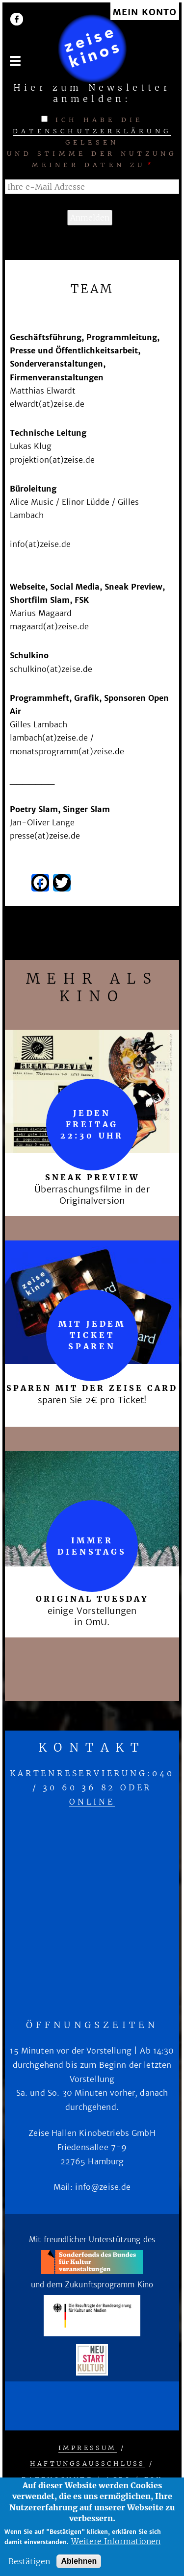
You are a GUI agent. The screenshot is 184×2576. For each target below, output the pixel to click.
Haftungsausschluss (87, 2463)
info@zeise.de (103, 2187)
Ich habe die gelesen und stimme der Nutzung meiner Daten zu (92, 142)
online (92, 1802)
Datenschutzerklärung (92, 131)
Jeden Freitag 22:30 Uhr (92, 1124)
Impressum (87, 2448)
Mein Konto (145, 12)
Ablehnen (79, 2561)
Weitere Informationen (115, 2541)
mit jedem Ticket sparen (92, 1335)
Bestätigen (29, 2561)
